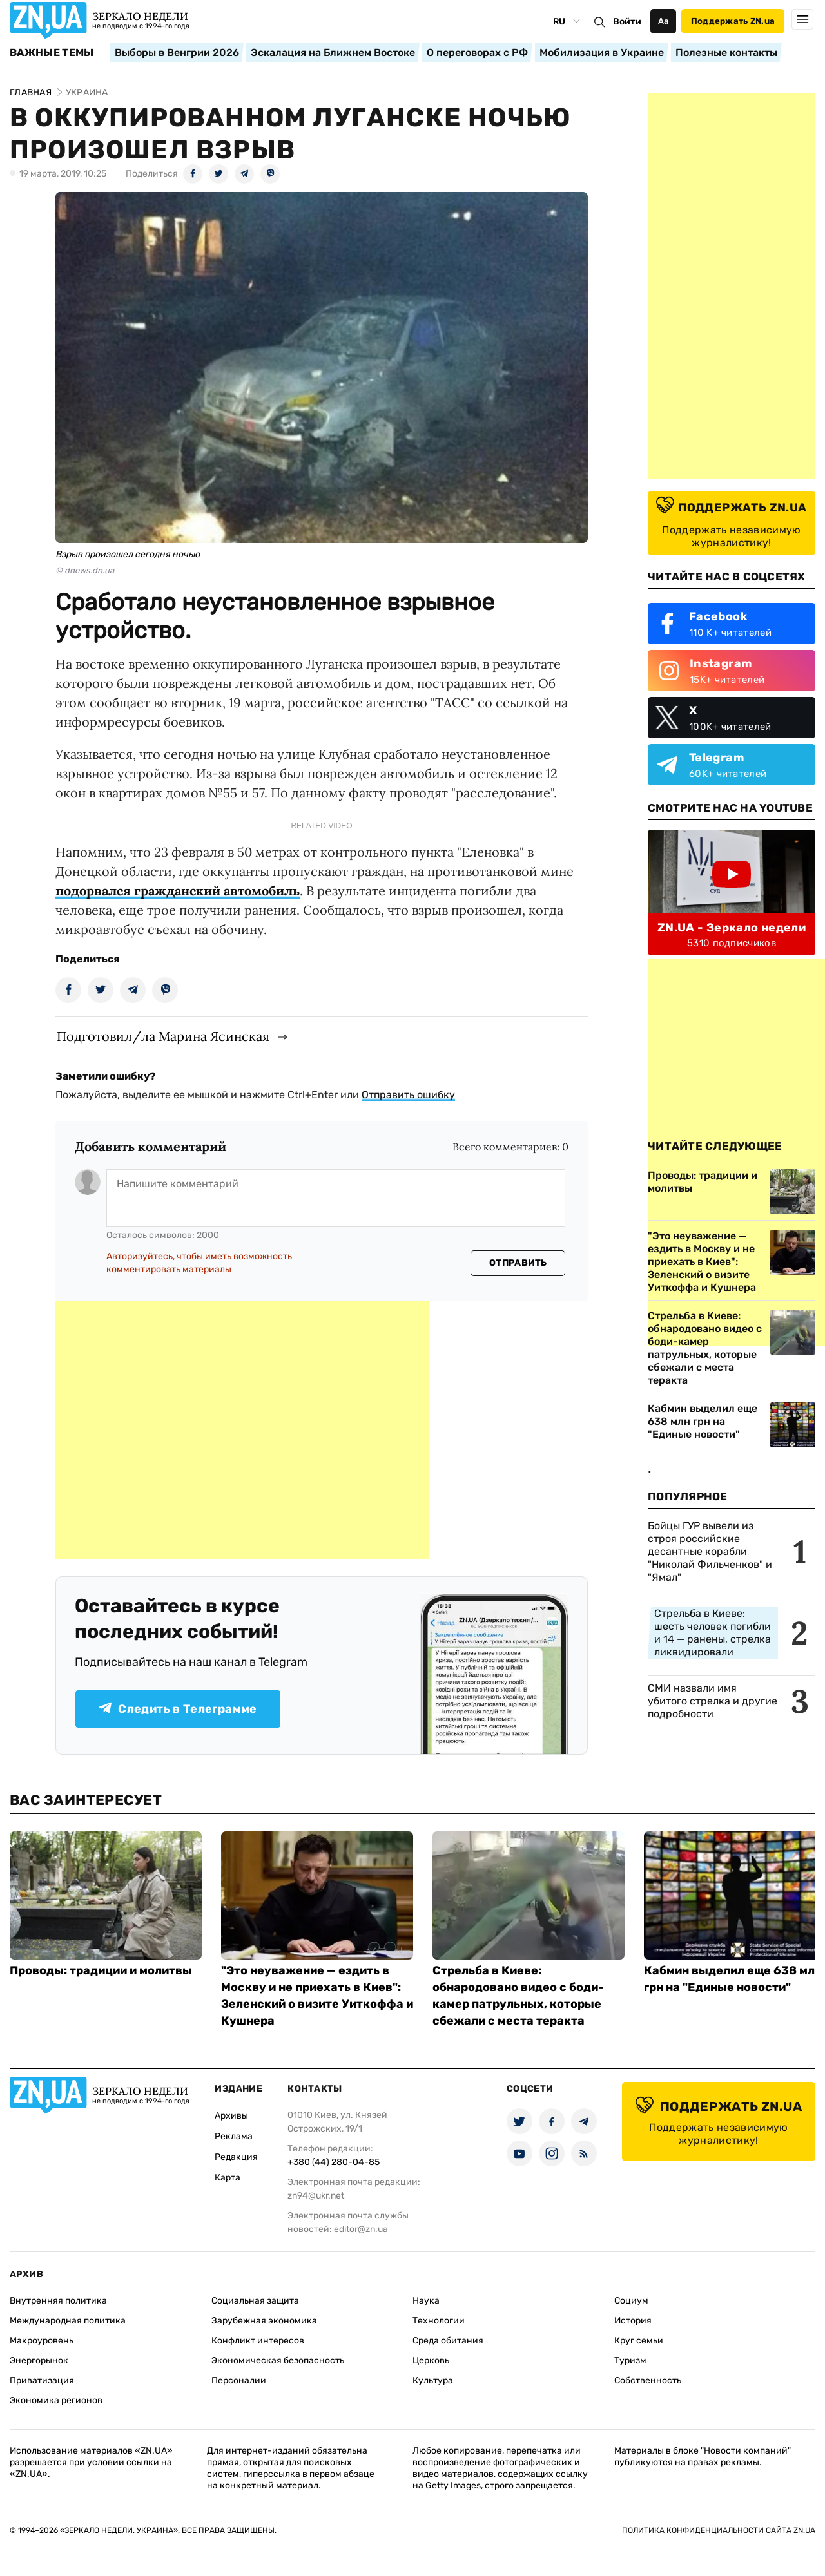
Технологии (438, 2320)
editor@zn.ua (361, 2229)
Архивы (231, 2115)
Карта (227, 2177)
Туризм (630, 2360)
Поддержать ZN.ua (733, 21)
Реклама (234, 2136)
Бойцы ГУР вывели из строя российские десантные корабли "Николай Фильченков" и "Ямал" (710, 1551)
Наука (426, 2300)
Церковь (430, 2360)
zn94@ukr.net (315, 2195)
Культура (432, 2380)
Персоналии (238, 2380)
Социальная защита (255, 2300)
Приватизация (42, 2380)
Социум (631, 2300)
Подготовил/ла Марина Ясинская (163, 1036)
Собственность (647, 2380)
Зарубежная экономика (264, 2320)
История (633, 2320)
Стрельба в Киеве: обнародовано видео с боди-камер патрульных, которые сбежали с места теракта (705, 1348)
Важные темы (52, 53)
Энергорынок (39, 2360)
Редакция (236, 2156)
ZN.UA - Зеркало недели (731, 928)
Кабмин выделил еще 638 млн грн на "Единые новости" (702, 1421)
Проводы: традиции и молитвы (101, 1970)
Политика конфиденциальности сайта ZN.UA (718, 2530)
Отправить (518, 1262)
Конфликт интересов (257, 2340)
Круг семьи (638, 2340)
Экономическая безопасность (277, 2360)
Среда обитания (447, 2340)
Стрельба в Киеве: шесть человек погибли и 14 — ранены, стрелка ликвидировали (712, 1632)
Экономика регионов (56, 2400)
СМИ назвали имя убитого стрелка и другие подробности (712, 1701)
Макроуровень (41, 2340)
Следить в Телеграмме (178, 1709)
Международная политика (68, 2320)
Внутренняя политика (58, 2300)
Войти (627, 21)
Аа (663, 21)
